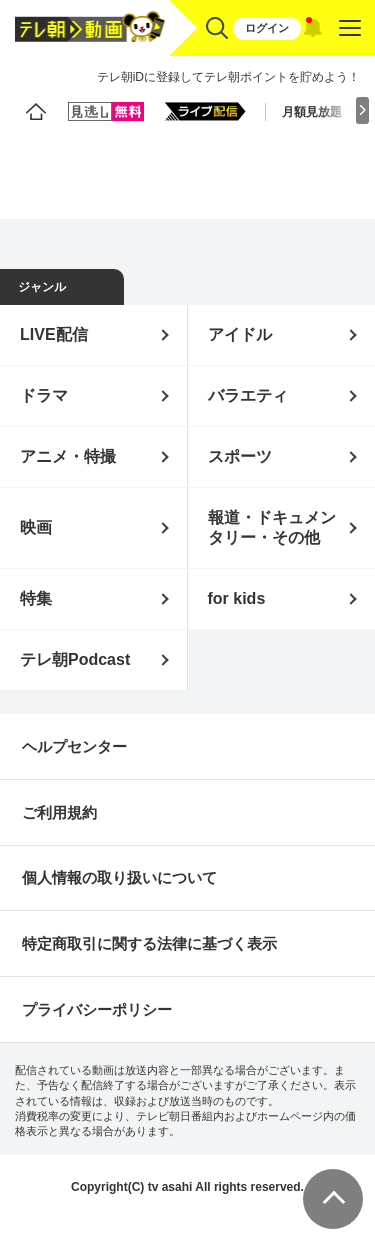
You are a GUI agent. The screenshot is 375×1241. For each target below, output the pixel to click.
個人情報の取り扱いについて (119, 877)
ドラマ (44, 395)
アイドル (240, 334)
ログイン (267, 28)
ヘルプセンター (74, 746)
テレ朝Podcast (75, 659)
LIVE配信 (54, 334)
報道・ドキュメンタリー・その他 (272, 527)
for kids (237, 598)
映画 (36, 527)
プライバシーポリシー (97, 1009)
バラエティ (248, 395)
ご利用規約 (59, 812)
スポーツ (240, 456)
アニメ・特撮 (68, 456)
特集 (36, 598)
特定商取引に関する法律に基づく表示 (149, 943)
